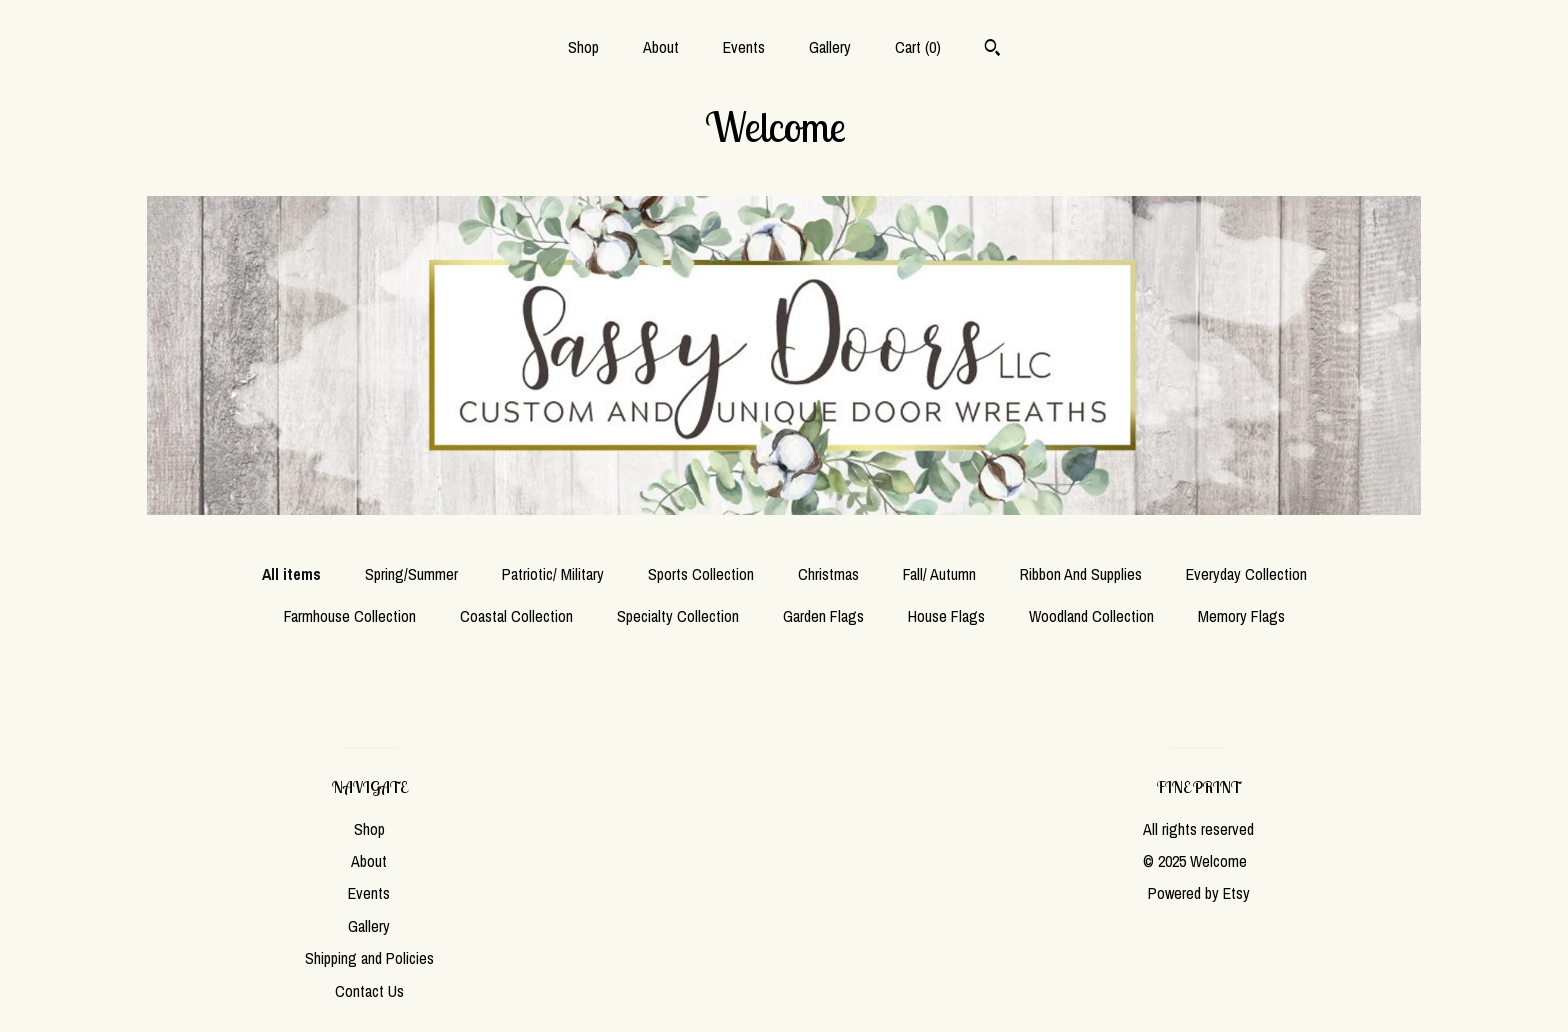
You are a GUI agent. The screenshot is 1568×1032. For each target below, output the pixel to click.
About (661, 47)
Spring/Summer (411, 574)
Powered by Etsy (1199, 893)
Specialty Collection (678, 616)
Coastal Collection (516, 616)
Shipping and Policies (369, 958)
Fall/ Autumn (939, 574)
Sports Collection (701, 574)
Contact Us (369, 991)
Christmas (828, 574)
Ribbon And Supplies (1081, 574)
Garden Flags (823, 616)
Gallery (830, 47)
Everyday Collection (1246, 574)
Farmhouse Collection (350, 616)
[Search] (992, 50)
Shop (583, 47)
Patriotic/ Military (553, 574)
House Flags (946, 616)
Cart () (918, 47)
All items (291, 574)
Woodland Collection (1091, 616)
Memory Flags (1241, 616)
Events (744, 47)
